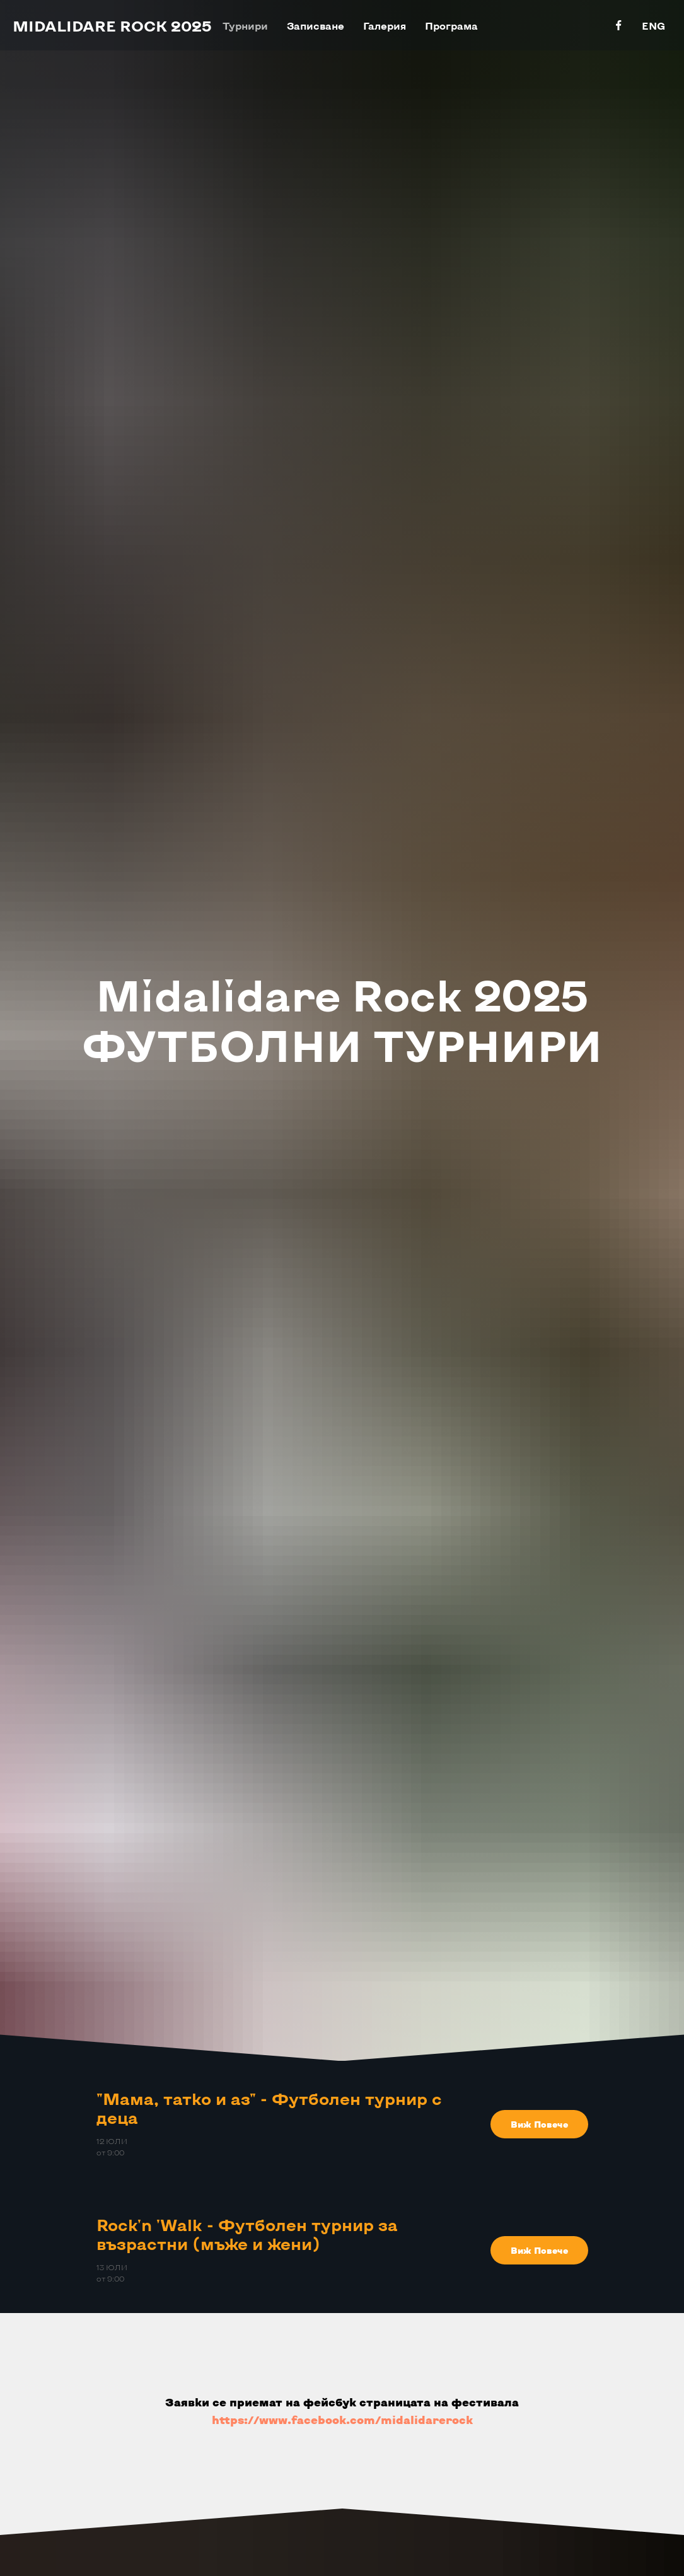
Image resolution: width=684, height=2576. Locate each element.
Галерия (384, 26)
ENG (653, 26)
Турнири (245, 26)
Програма (451, 26)
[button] (539, 2124)
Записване (315, 26)
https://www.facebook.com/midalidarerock (342, 2420)
